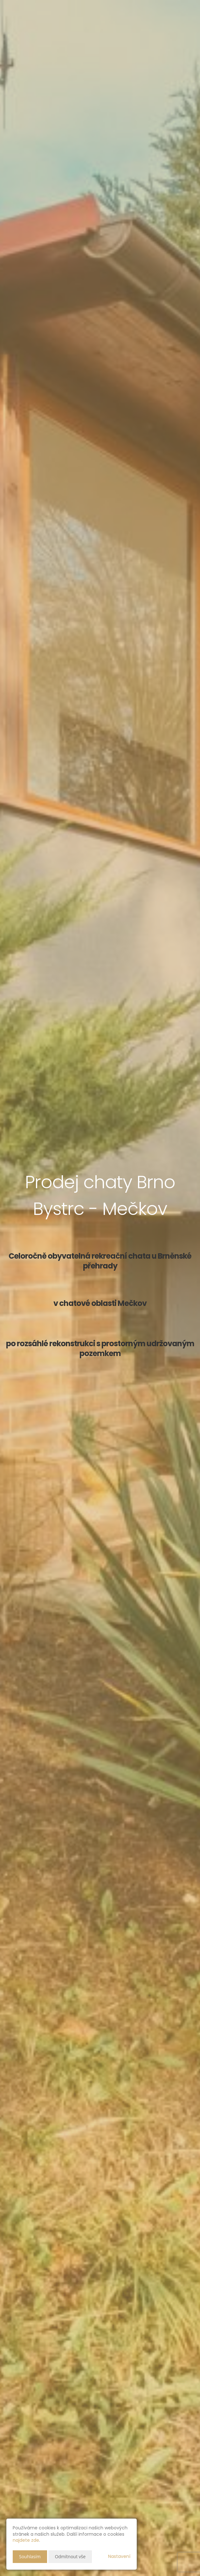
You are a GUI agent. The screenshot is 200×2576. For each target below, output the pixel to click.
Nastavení (119, 2556)
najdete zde (26, 2540)
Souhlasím (30, 2556)
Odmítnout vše (70, 2556)
